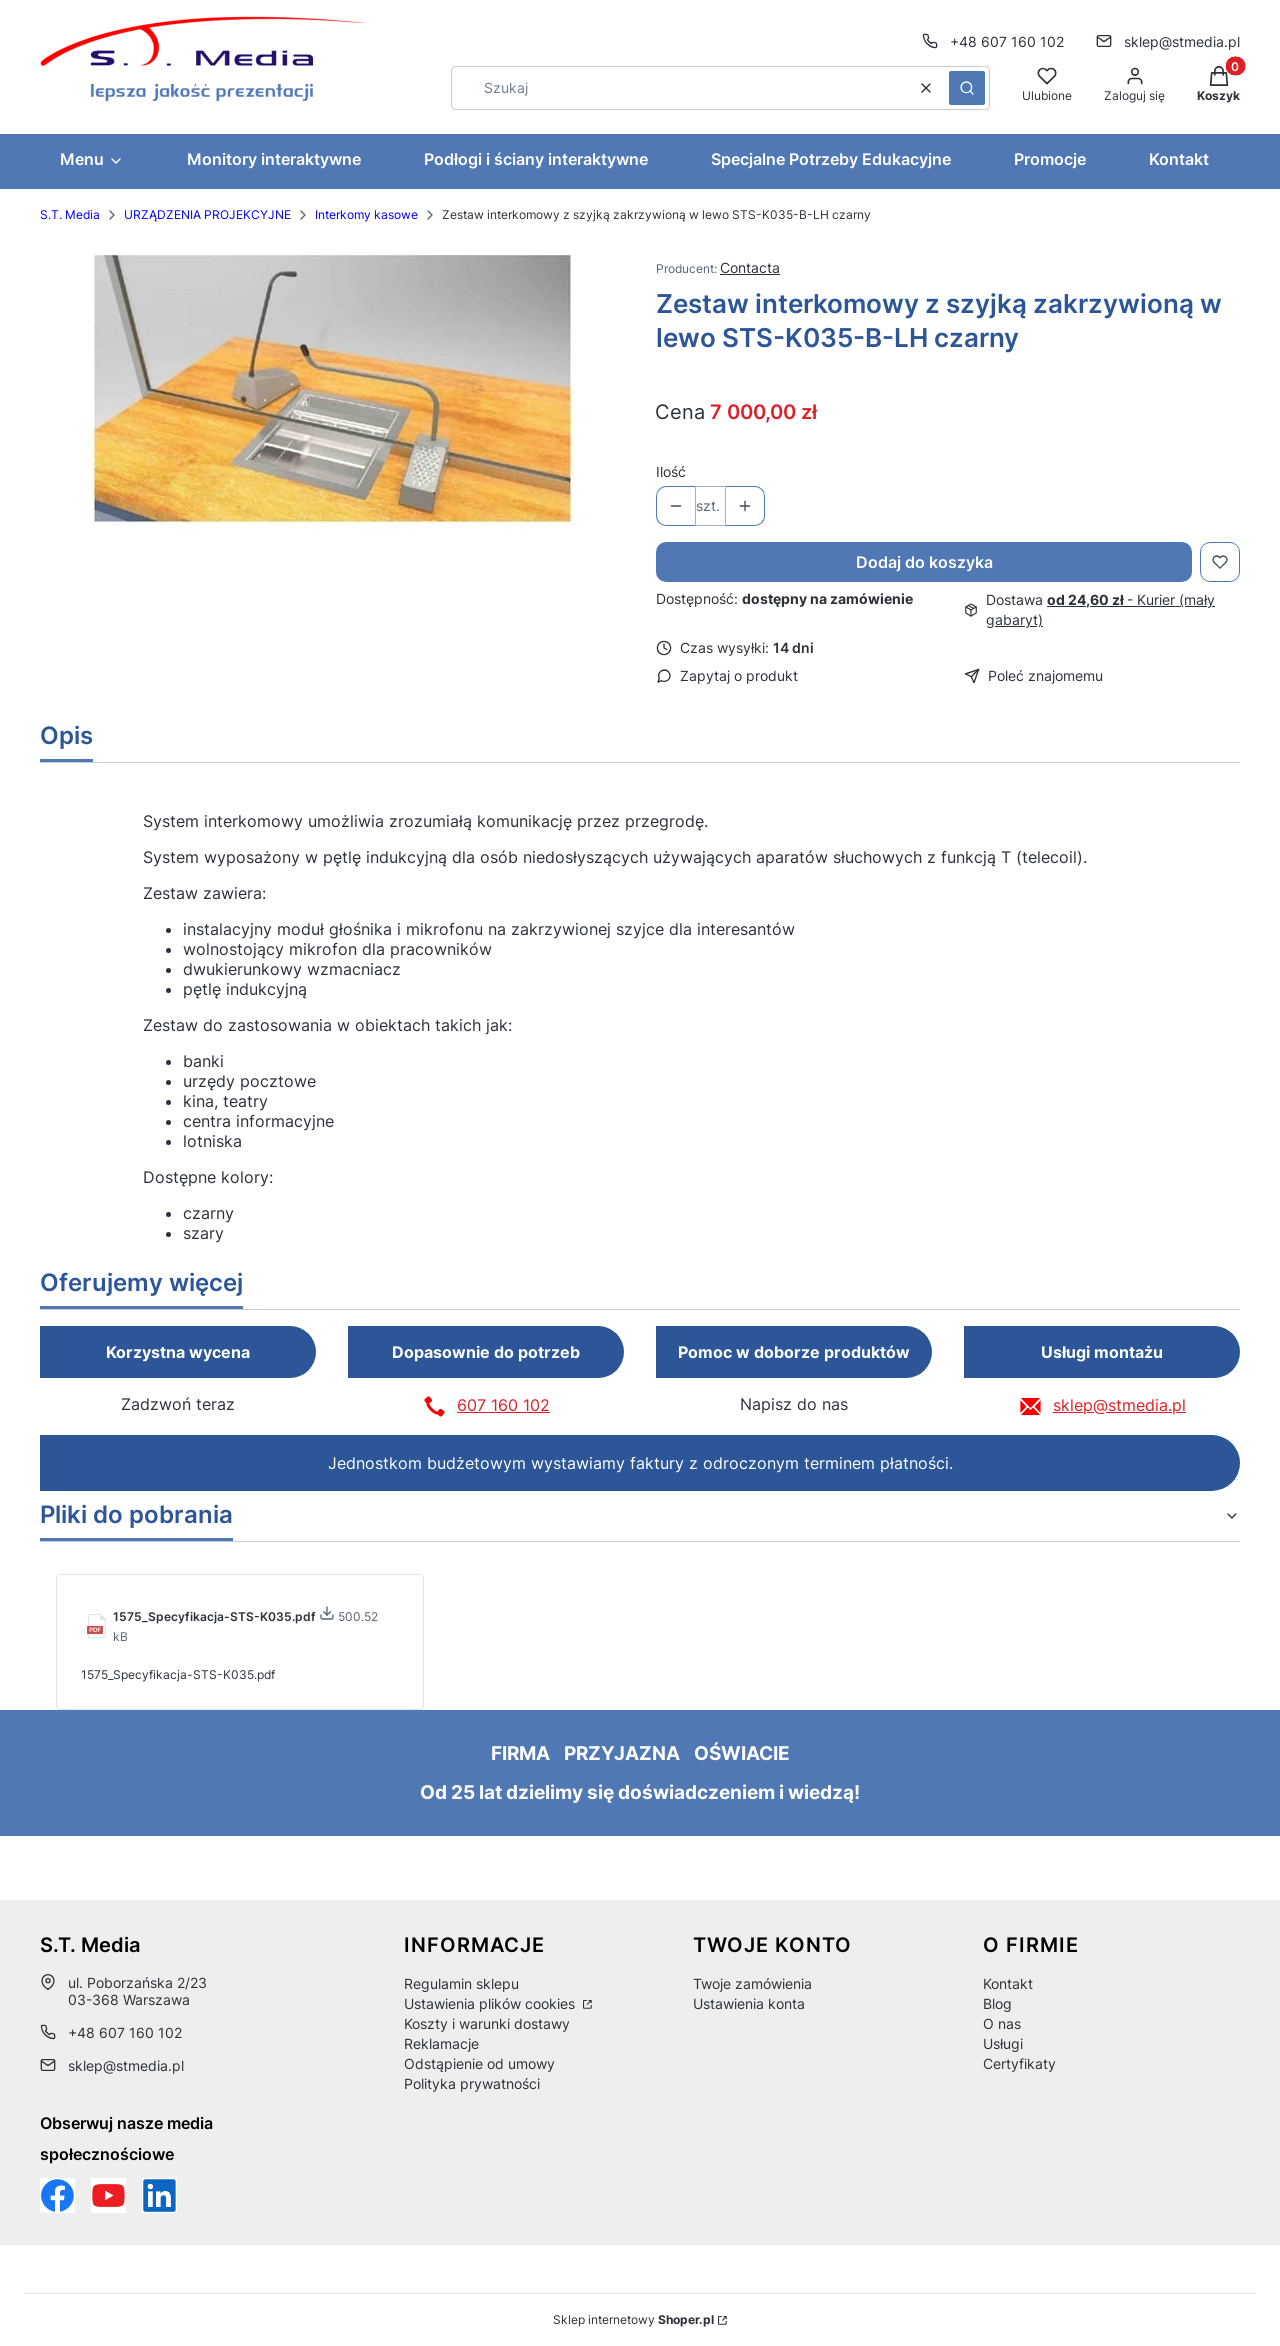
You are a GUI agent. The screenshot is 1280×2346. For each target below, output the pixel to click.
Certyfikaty (1019, 2063)
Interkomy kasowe (366, 214)
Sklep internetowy (633, 2319)
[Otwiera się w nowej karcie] (108, 2195)
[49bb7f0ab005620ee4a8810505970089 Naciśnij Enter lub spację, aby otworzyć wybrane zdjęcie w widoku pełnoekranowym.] (332, 389)
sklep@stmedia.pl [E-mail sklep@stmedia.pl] (1182, 41)
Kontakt (1008, 1983)
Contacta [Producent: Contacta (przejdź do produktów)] (750, 267)
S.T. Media (70, 214)
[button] (967, 88)
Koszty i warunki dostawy (487, 2023)
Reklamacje (441, 2043)
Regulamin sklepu (461, 1983)
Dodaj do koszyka (924, 562)
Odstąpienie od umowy (479, 2063)
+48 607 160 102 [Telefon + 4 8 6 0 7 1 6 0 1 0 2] (1007, 41)
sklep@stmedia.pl (1119, 1405)
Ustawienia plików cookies (491, 2003)
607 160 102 (503, 1405)
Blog (997, 2003)
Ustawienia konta (749, 2003)
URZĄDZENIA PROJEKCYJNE (207, 214)
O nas (1002, 2023)
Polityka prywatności (472, 2083)
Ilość (671, 471)
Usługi (1003, 2043)
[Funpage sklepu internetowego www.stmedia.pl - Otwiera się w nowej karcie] (57, 2195)
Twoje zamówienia (752, 1983)
